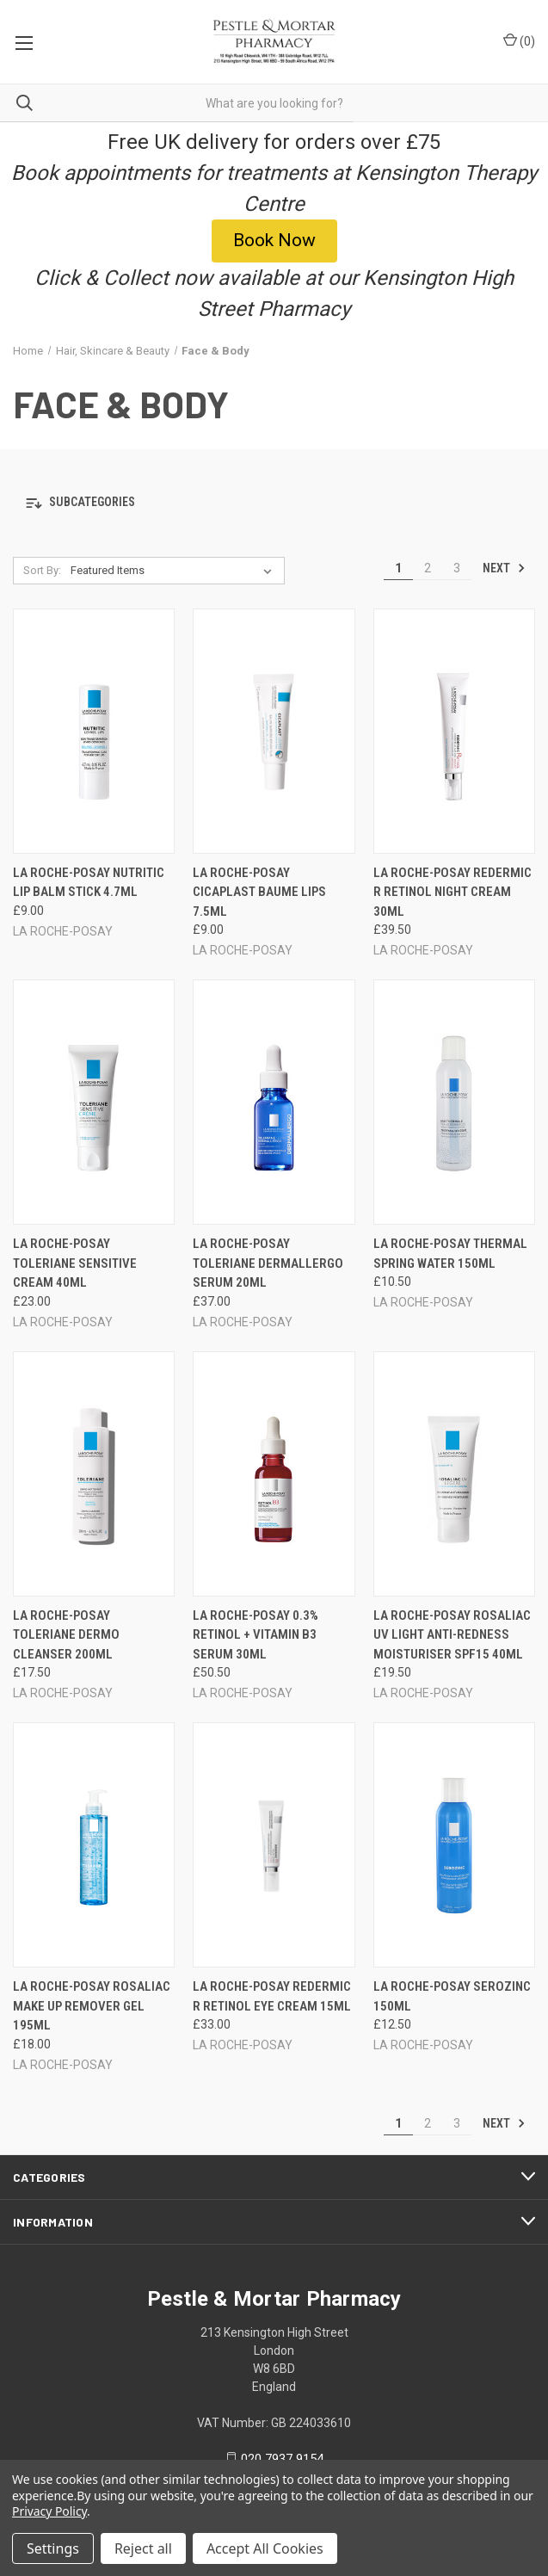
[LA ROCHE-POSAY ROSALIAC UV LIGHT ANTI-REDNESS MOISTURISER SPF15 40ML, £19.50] (454, 1474)
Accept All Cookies (264, 2548)
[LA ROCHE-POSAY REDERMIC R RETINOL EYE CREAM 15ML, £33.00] (273, 1845)
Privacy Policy (49, 2511)
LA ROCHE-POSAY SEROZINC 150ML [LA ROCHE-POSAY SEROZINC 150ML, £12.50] (452, 1996)
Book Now (274, 240)
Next (504, 568)
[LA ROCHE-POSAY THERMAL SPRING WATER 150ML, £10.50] (454, 1102)
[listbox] (175, 571)
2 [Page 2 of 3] (427, 568)
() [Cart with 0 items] (519, 40)
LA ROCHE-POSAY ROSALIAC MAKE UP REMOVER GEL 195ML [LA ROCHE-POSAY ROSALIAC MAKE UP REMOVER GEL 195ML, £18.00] (91, 2006)
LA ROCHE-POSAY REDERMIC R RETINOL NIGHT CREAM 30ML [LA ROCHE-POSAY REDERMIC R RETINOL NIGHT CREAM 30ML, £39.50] (452, 892)
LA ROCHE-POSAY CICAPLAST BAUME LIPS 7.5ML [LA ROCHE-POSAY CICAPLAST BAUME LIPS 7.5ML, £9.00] (259, 892)
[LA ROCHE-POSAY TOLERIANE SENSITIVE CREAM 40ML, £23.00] (93, 1102)
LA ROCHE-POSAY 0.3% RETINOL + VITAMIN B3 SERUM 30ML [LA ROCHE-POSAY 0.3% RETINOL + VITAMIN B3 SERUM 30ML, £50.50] (255, 1635)
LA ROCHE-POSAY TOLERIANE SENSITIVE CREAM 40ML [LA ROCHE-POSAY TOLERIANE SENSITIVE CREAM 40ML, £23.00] (75, 1263)
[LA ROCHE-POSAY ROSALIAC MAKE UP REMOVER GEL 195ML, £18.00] (93, 1845)
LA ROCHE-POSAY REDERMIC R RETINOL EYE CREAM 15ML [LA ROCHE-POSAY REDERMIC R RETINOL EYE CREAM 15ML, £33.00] (272, 1996)
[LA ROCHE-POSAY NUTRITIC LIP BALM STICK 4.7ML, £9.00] (93, 731)
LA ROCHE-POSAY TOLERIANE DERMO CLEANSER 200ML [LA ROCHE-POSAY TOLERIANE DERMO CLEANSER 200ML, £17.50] (66, 1635)
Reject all (143, 2548)
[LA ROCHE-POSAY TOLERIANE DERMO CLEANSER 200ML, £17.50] (93, 1474)
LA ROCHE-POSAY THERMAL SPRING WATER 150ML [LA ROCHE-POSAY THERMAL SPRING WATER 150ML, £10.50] (450, 1253)
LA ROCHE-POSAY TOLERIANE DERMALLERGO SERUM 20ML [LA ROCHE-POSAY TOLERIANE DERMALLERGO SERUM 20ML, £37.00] (268, 1263)
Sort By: (42, 570)
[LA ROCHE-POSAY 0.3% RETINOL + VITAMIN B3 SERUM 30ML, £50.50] (273, 1474)
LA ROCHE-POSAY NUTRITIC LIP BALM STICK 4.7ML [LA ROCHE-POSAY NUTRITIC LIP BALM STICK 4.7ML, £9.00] (88, 882)
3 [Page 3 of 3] (456, 568)
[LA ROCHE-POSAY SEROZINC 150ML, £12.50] (454, 1845)
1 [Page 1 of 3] (398, 568)
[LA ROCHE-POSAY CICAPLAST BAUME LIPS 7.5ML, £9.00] (273, 731)
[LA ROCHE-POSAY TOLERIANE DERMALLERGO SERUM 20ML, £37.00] (273, 1102)
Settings (53, 2548)
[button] (274, 241)
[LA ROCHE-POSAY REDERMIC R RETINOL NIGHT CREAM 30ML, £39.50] (454, 731)
